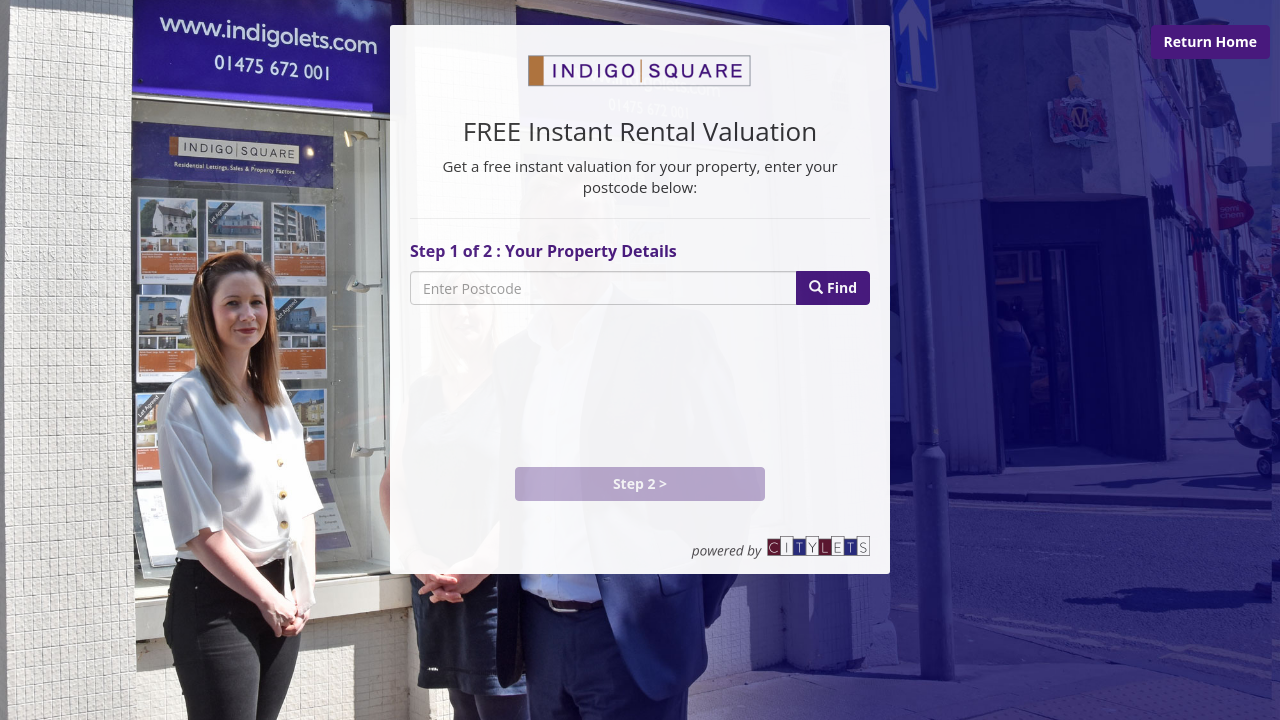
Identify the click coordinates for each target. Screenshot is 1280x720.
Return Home (1210, 41)
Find (833, 287)
